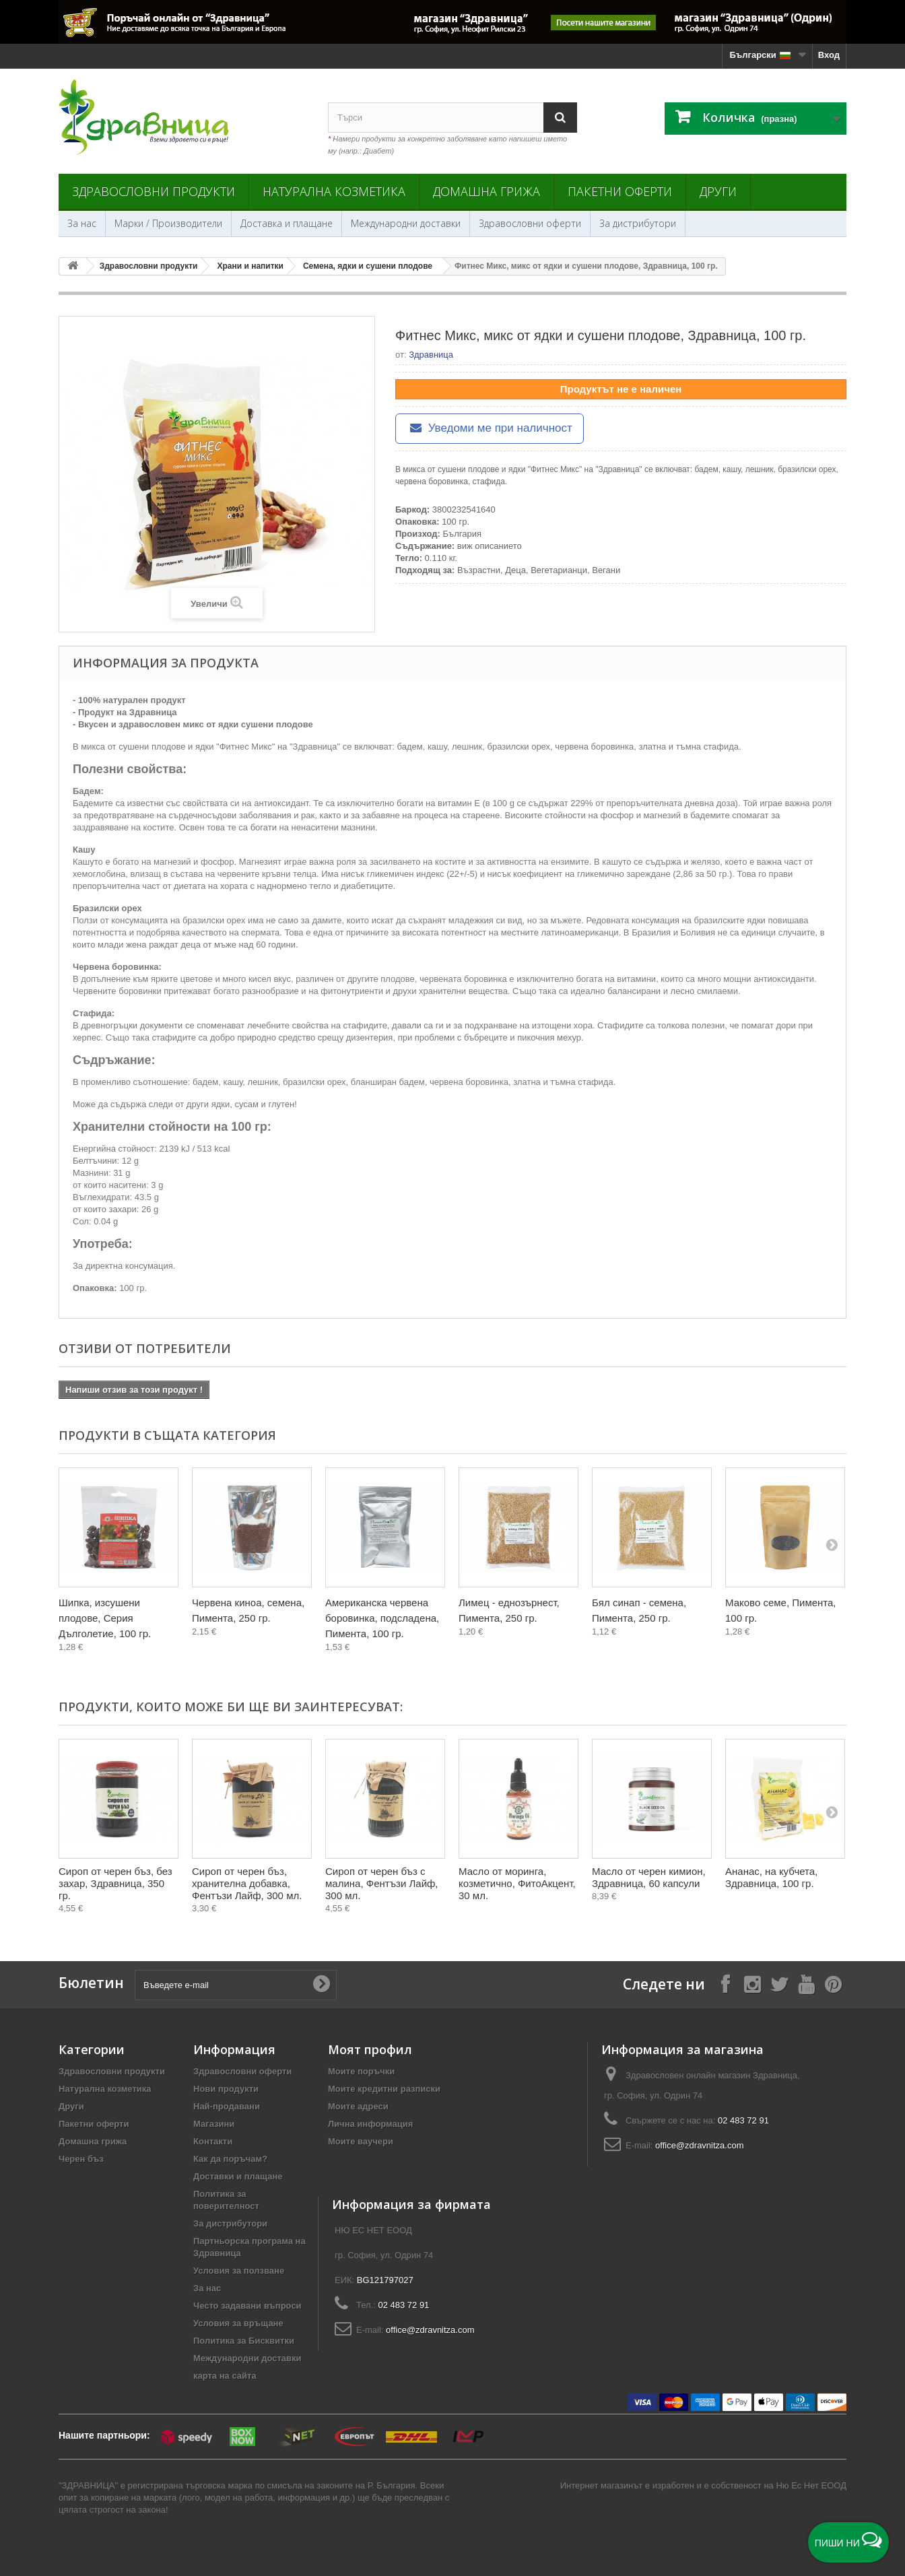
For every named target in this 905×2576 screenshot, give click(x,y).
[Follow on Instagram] (752, 1983)
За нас (81, 223)
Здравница (431, 355)
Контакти (212, 2141)
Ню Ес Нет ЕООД (811, 2485)
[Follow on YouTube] (806, 1983)
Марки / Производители (168, 223)
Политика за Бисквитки (243, 2341)
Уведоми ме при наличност (489, 428)
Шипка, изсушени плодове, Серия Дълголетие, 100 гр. (105, 1618)
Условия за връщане (238, 2323)
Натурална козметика (334, 191)
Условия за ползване (238, 2271)
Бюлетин (91, 1983)
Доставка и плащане (286, 223)
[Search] (560, 117)
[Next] (831, 1544)
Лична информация (370, 2124)
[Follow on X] (779, 1983)
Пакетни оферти (620, 191)
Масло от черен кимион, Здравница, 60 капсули (649, 1877)
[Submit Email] (321, 1985)
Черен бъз (81, 2159)
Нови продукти (226, 2089)
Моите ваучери (360, 2141)
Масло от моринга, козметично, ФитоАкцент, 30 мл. (517, 1883)
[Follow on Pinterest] (833, 1983)
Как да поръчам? (230, 2159)
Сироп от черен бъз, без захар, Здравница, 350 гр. (115, 1883)
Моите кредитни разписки (384, 2089)
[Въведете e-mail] (236, 1985)
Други (718, 191)
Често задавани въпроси (247, 2306)
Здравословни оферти (530, 223)
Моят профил (370, 2049)
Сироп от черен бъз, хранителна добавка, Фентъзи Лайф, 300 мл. (247, 1883)
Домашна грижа (486, 191)
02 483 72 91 (743, 2120)
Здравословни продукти (153, 191)
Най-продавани (226, 2106)
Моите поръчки (361, 2071)
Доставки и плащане (238, 2176)
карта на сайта (225, 2376)
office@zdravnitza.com (699, 2145)
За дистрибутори (637, 223)
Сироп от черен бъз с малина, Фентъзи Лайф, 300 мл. (381, 1883)
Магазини (213, 2124)
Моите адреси (358, 2106)
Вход (829, 55)
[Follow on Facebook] (725, 1983)
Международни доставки (406, 223)
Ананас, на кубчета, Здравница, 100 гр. (771, 1877)
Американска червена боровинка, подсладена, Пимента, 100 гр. (382, 1618)
